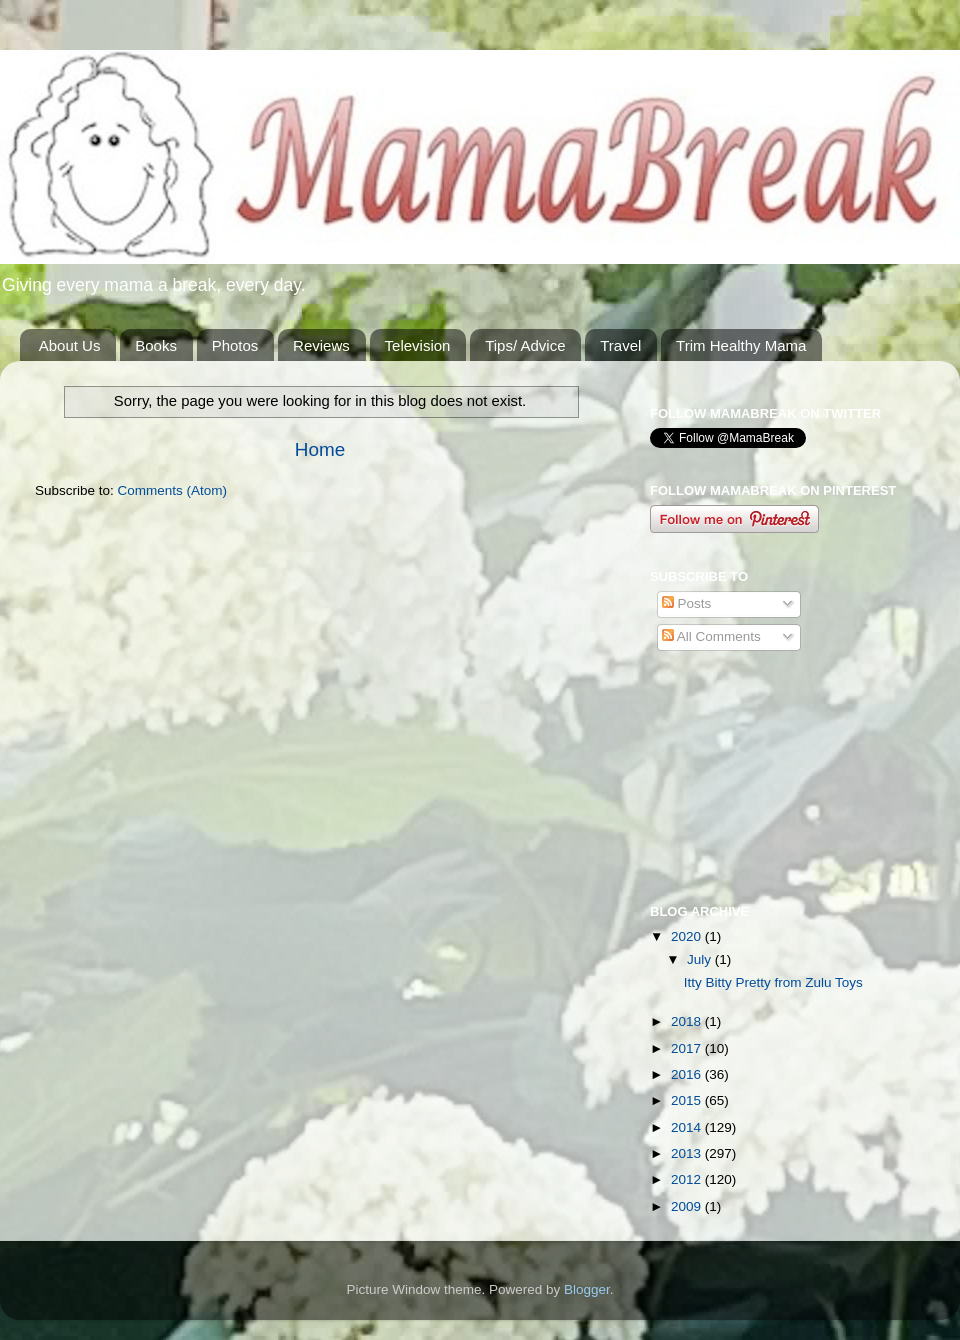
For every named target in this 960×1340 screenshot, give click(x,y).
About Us (70, 345)
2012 (688, 1179)
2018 (688, 1021)
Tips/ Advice (525, 345)
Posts (687, 603)
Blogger (587, 1289)
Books (156, 345)
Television (418, 345)
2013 (688, 1153)
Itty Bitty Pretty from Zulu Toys (773, 982)
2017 (688, 1048)
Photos (235, 345)
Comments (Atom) (173, 490)
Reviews (321, 345)
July (701, 959)
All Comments (711, 636)
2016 (688, 1074)
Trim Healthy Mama (741, 345)
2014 (688, 1127)
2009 (688, 1206)
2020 (688, 936)
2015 (688, 1100)
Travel (620, 345)
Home (320, 449)
